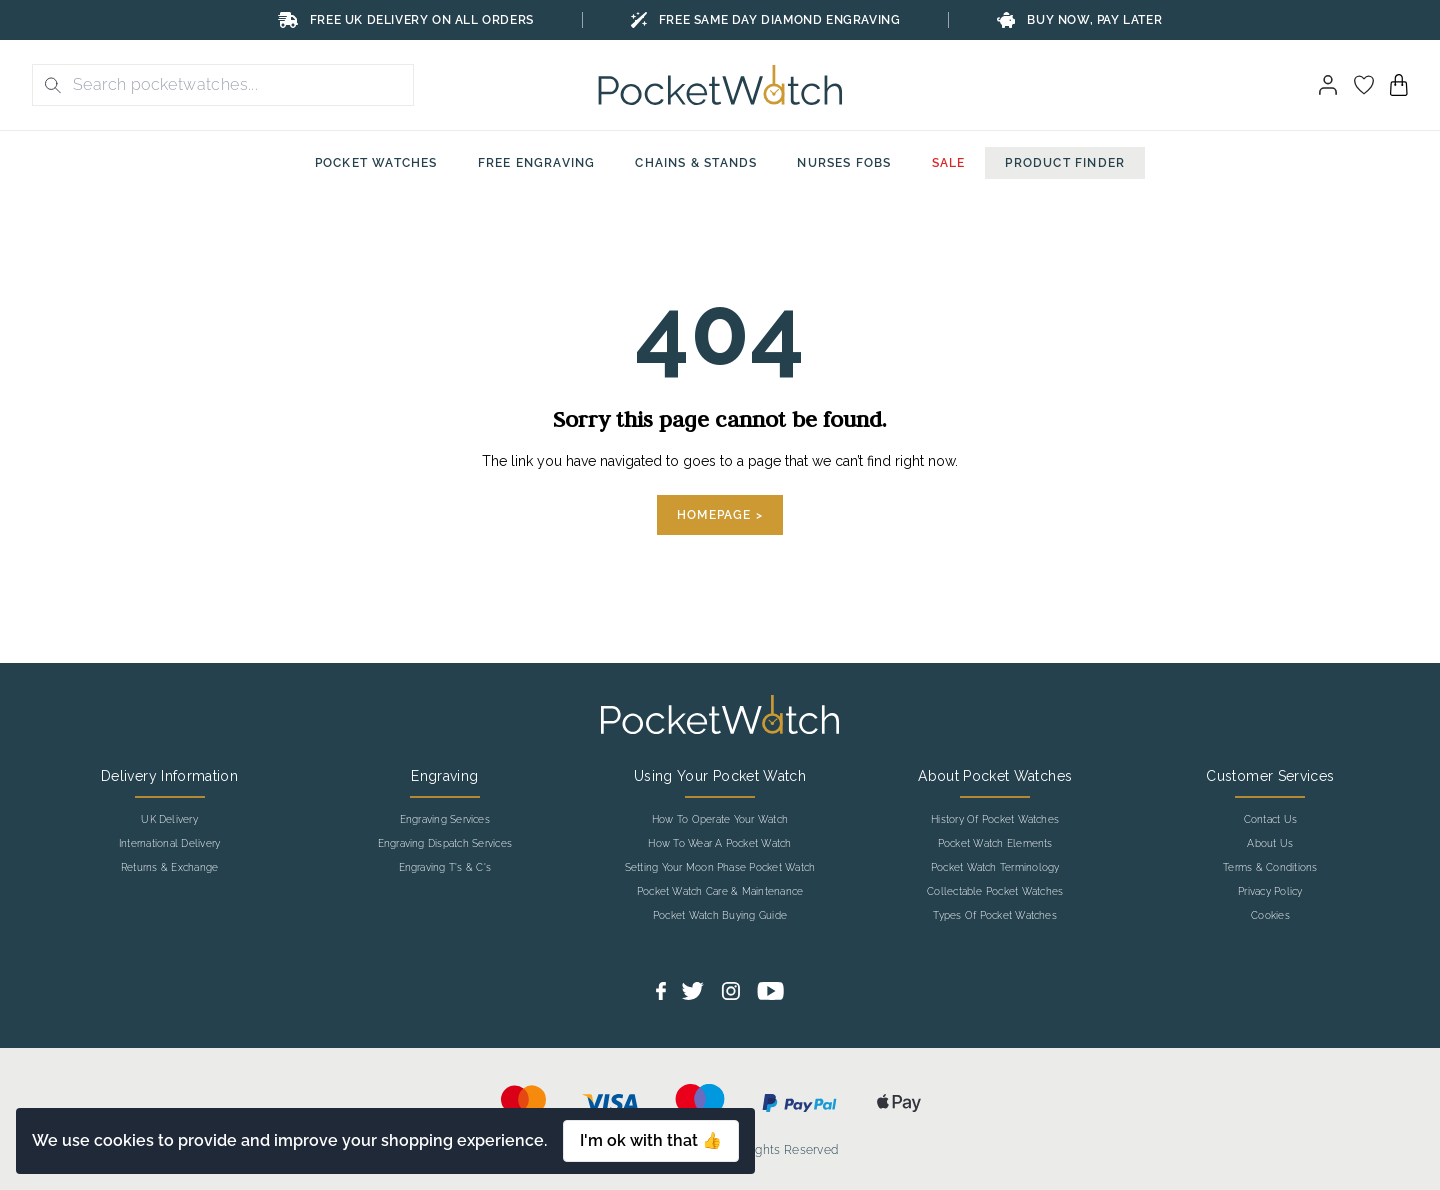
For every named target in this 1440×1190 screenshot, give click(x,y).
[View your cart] (1399, 85)
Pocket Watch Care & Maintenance (720, 892)
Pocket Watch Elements (995, 844)
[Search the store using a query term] (237, 85)
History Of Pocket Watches (995, 820)
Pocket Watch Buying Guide (720, 916)
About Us (1270, 844)
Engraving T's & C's (445, 868)
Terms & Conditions (1270, 868)
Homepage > (720, 515)
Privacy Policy (1270, 892)
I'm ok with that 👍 (651, 1140)
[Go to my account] (1364, 85)
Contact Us (1270, 820)
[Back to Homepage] (720, 85)
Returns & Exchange (169, 868)
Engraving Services (445, 820)
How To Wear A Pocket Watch (719, 844)
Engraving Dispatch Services (445, 844)
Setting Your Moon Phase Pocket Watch (720, 868)
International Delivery (169, 844)
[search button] (47, 85)
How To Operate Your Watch (720, 820)
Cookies (1270, 916)
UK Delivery (169, 820)
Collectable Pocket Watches (995, 892)
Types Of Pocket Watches (995, 916)
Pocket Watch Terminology (995, 868)
